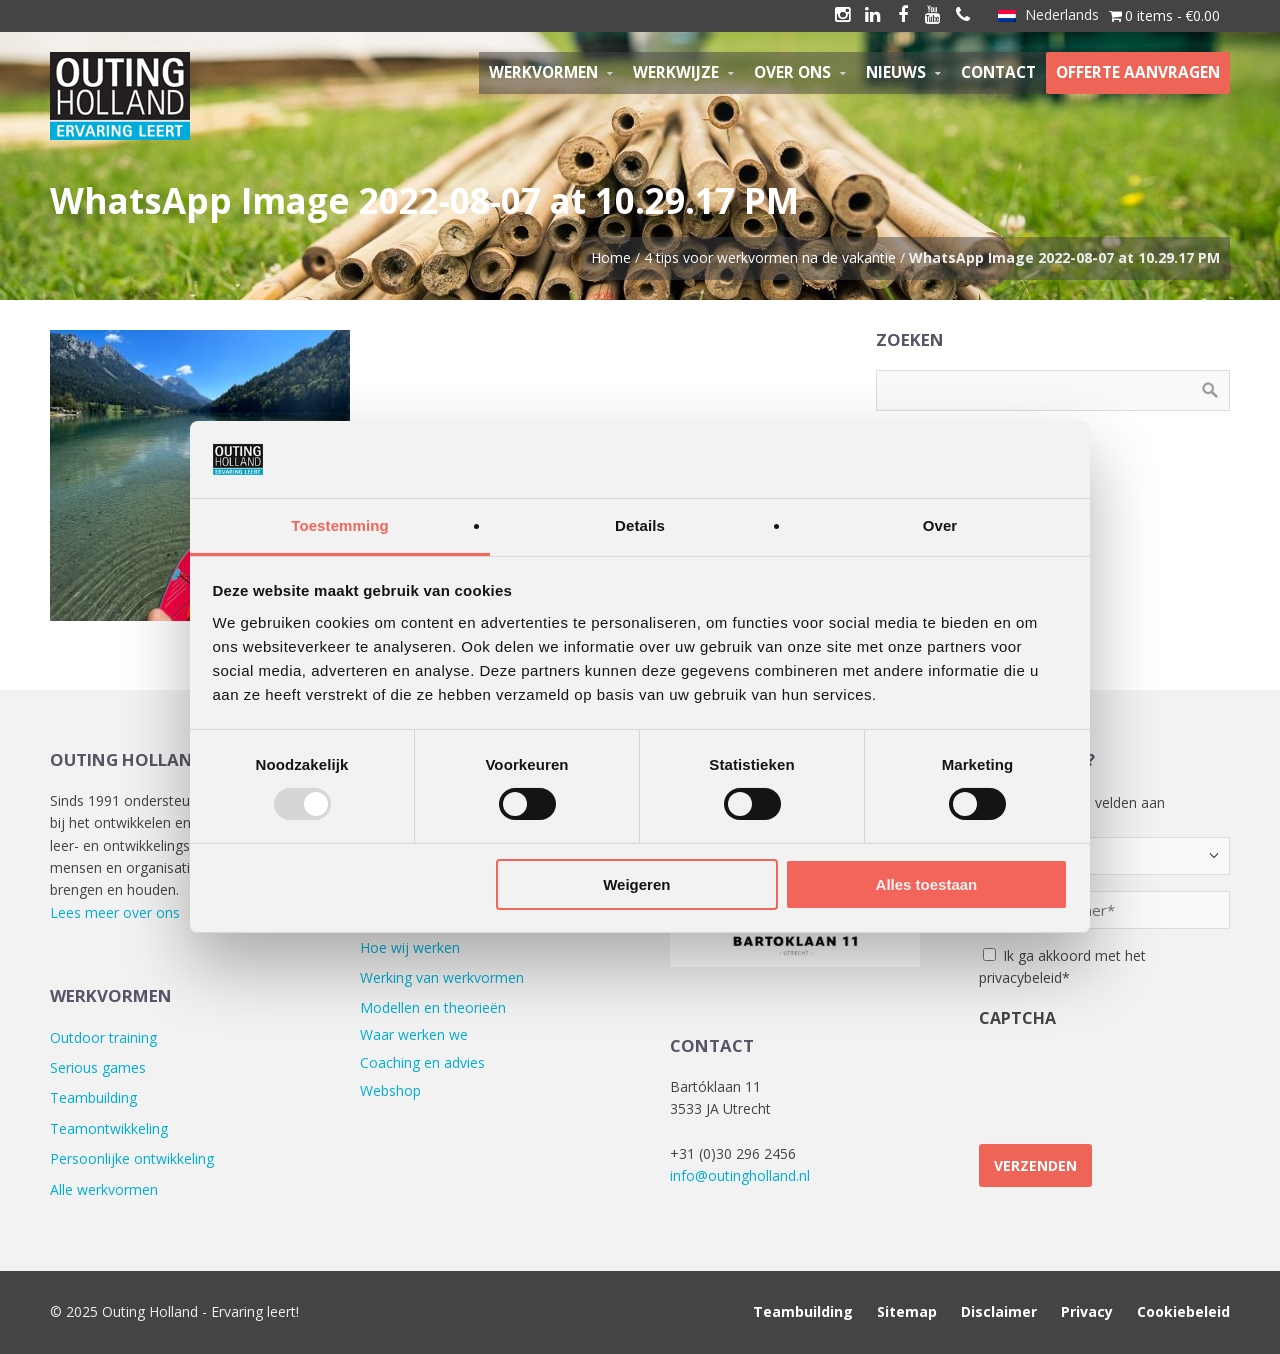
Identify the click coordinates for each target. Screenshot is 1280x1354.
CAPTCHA (1017, 1018)
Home (611, 257)
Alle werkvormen (104, 1189)
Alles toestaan (927, 884)
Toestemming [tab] (340, 525)
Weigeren (636, 884)
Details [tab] (640, 525)
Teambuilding (93, 1097)
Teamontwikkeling (109, 1128)
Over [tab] (940, 525)
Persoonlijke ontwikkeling (132, 1158)
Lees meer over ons (115, 912)
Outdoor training (103, 1037)
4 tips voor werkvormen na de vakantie (770, 257)
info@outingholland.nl (740, 1175)
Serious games (98, 1067)
